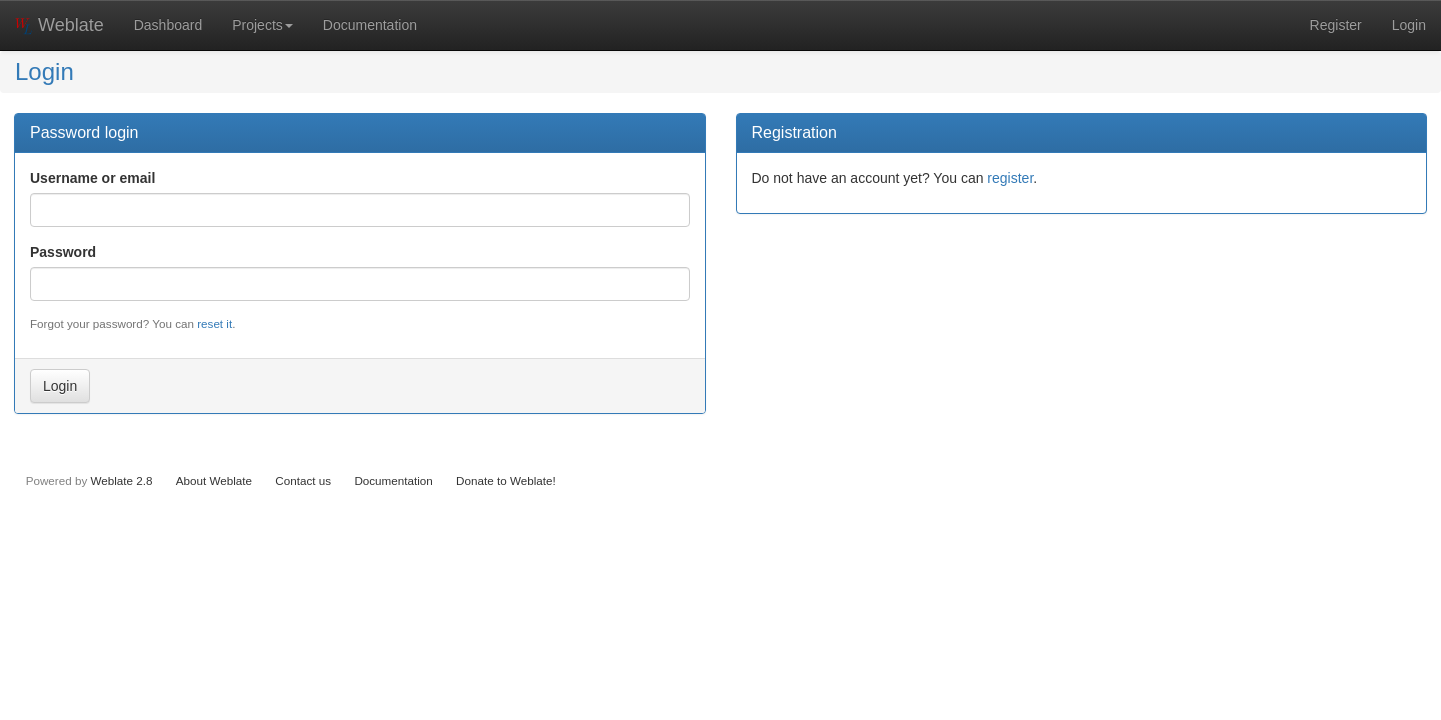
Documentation (370, 25)
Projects (262, 25)
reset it (214, 323)
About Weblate (214, 480)
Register (1336, 25)
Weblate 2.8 (121, 480)
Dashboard (168, 25)
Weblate (59, 25)
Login (1409, 25)
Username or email (92, 178)
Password (63, 252)
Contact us (303, 480)
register (1010, 178)
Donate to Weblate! (506, 480)
